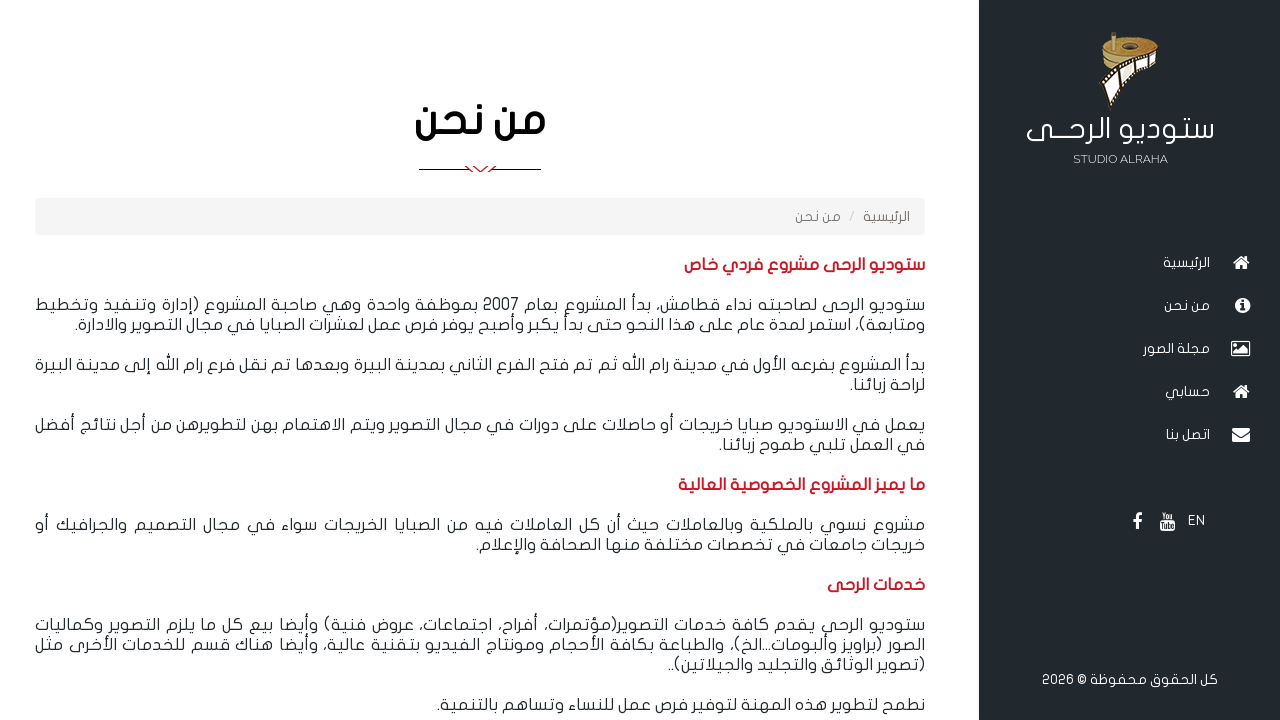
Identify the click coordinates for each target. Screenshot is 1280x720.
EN (1196, 520)
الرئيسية (886, 216)
